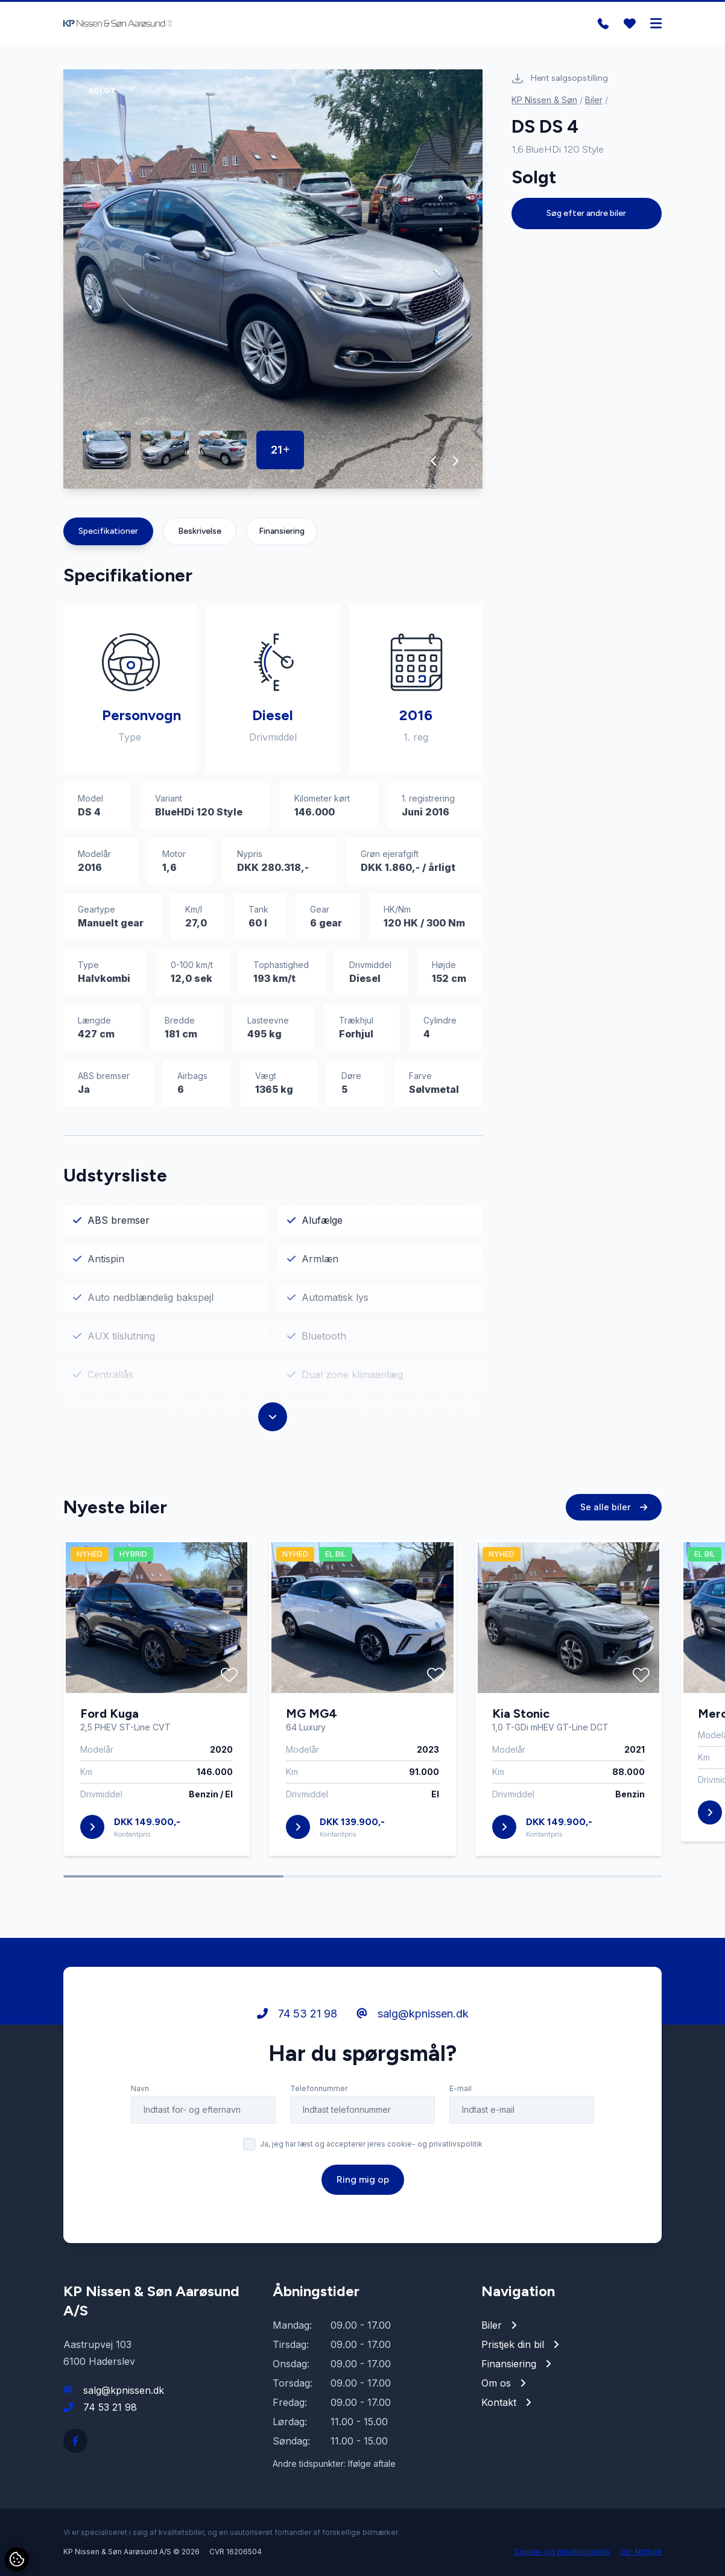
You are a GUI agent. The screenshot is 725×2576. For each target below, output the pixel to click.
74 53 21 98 (297, 2014)
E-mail (460, 2089)
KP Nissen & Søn (544, 100)
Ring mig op (363, 2180)
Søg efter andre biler (586, 213)
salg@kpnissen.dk (412, 2014)
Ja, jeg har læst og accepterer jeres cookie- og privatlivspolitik (371, 2145)
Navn (140, 2089)
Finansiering (282, 531)
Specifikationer (108, 531)
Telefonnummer (318, 2089)
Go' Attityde (641, 2551)
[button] (434, 460)
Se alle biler (613, 1508)
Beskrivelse (199, 531)
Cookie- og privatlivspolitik (562, 2551)
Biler (594, 100)
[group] (273, 279)
